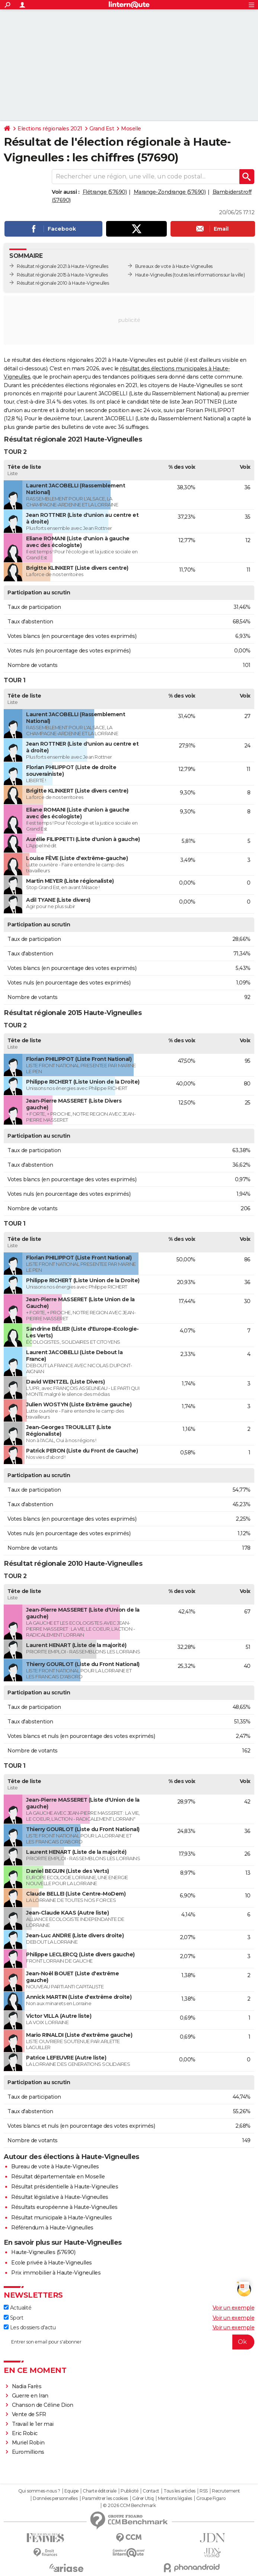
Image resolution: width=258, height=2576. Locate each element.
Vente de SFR (29, 2414)
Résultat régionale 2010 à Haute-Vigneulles (63, 283)
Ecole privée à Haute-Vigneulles (51, 2262)
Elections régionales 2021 (49, 128)
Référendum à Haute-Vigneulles (52, 2227)
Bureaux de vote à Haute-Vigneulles (174, 266)
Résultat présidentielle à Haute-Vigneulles (64, 2186)
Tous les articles (179, 2491)
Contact (151, 2491)
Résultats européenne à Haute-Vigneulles (64, 2207)
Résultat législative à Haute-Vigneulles (59, 2197)
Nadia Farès (27, 2386)
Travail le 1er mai (33, 2424)
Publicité (129, 2491)
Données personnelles (55, 2498)
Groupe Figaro (211, 2498)
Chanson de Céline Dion (42, 2405)
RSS (204, 2491)
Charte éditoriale (100, 2491)
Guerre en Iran (30, 2395)
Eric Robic (25, 2433)
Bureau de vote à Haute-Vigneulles (55, 2166)
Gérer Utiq (142, 2498)
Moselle (131, 128)
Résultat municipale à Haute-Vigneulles (61, 2217)
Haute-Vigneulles (153, 275)
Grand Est (101, 128)
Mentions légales (175, 2498)
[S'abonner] (129, 2342)
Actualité (17, 2307)
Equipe (71, 2491)
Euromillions (28, 2452)
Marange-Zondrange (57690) (170, 192)
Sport (13, 2317)
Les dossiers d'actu (29, 2327)
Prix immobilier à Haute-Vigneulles (56, 2272)
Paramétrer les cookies (105, 2498)
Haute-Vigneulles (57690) (43, 2252)
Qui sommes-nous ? (39, 2491)
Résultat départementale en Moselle (58, 2176)
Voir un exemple (234, 2307)
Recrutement (226, 2491)
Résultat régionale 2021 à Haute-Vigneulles (62, 266)
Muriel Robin (28, 2442)
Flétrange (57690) (105, 192)
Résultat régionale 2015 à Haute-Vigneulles (62, 275)
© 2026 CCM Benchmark (129, 2505)
